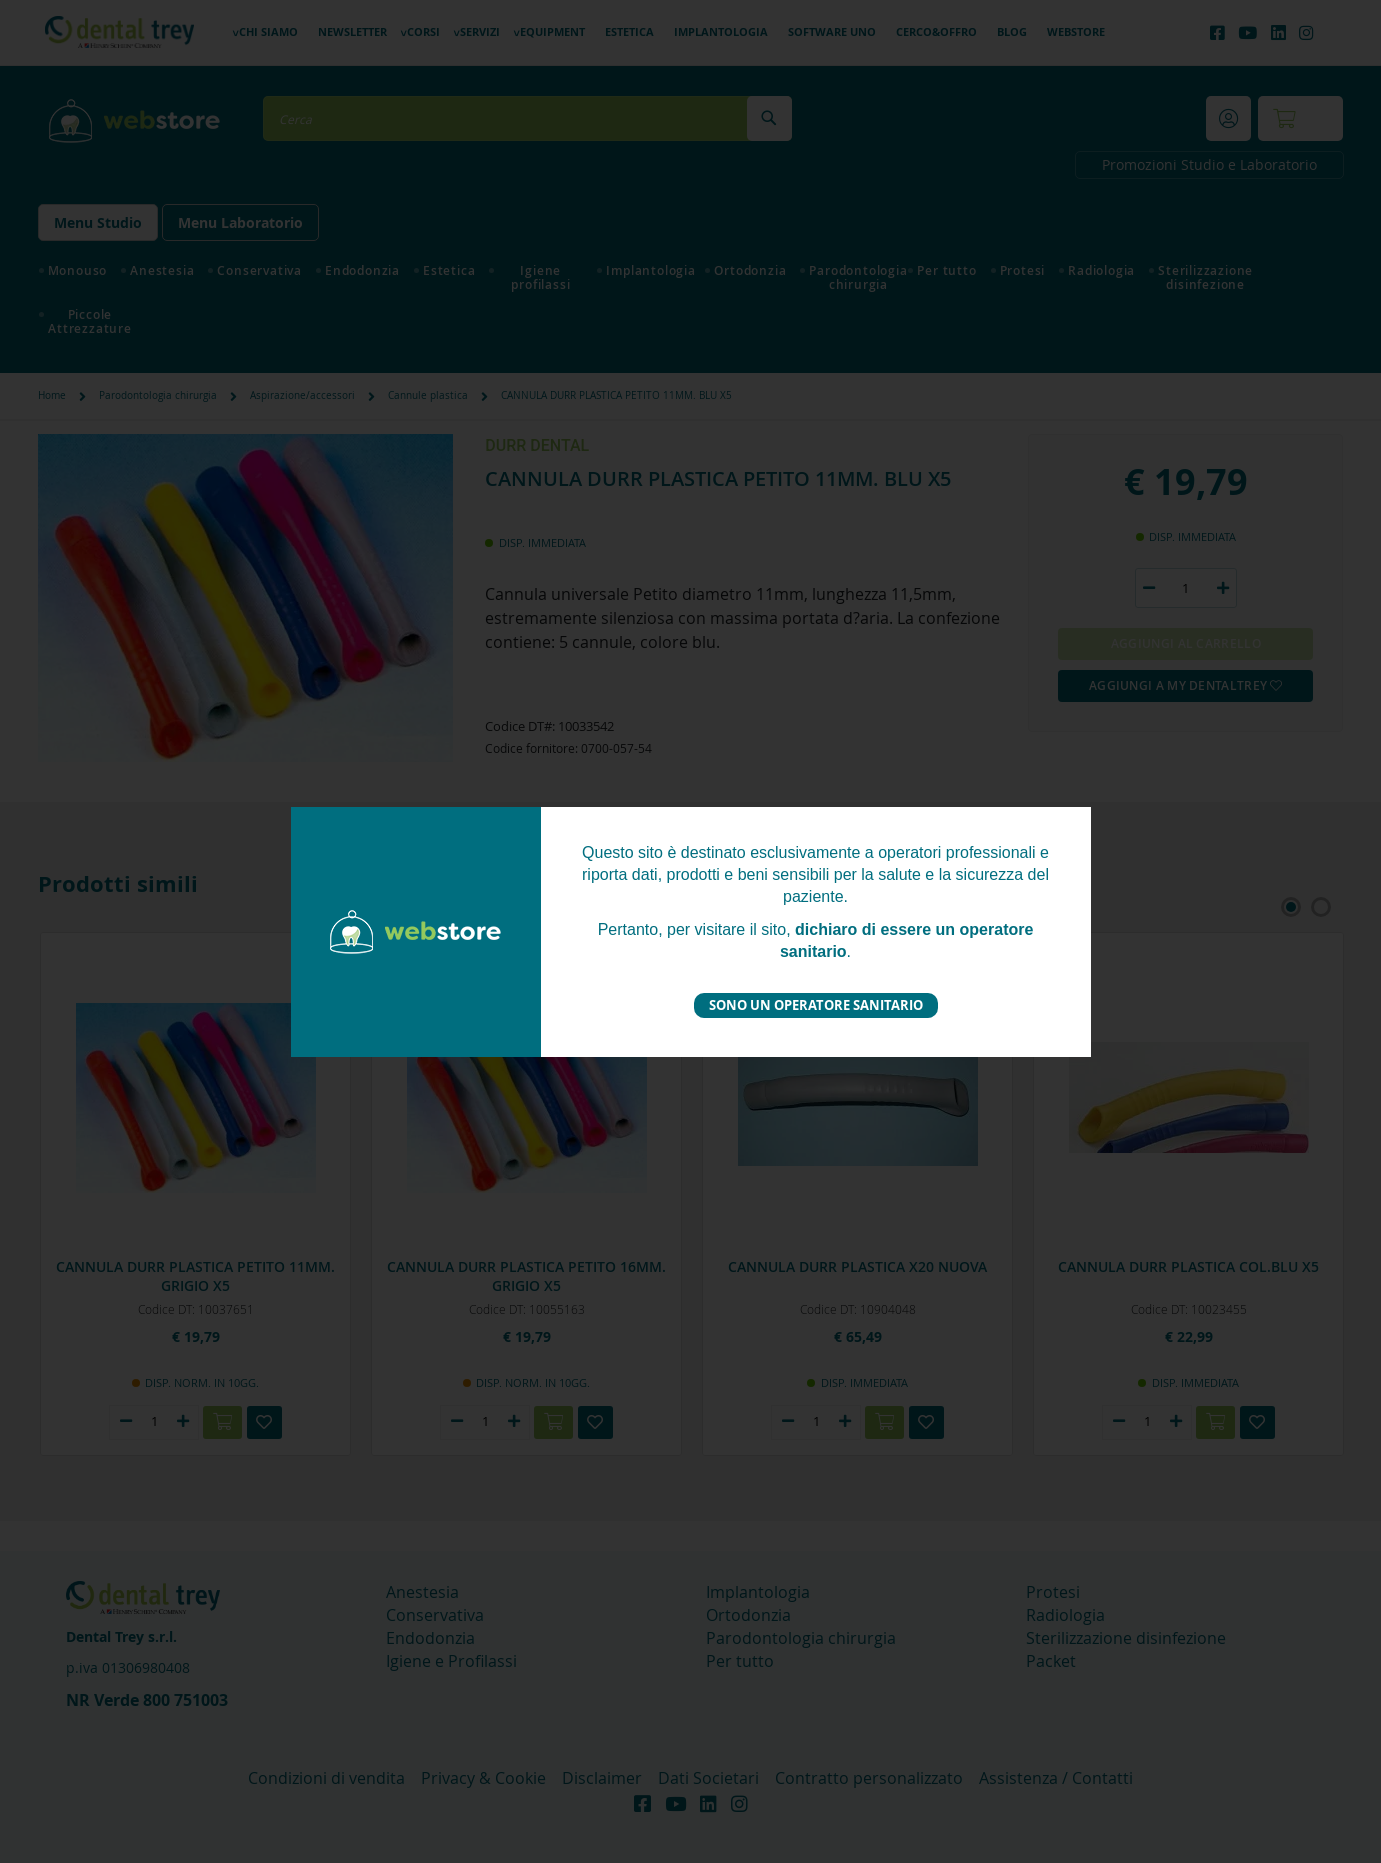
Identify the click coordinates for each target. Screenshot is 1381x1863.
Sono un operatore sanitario (816, 1005)
